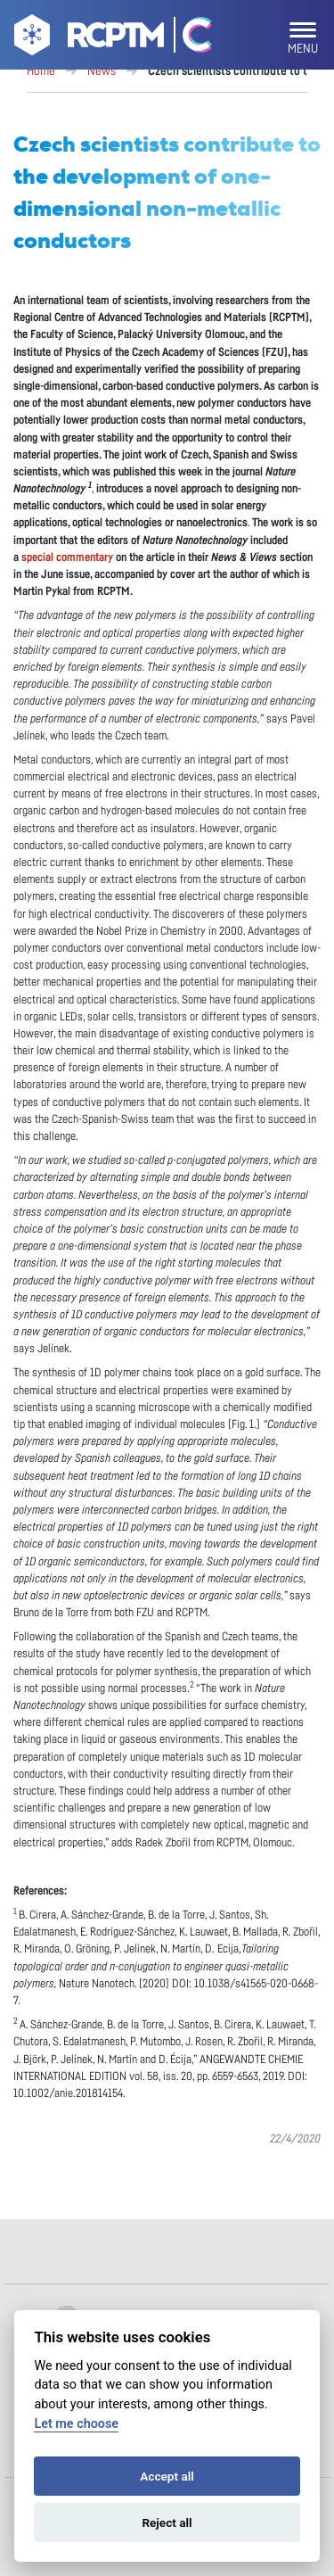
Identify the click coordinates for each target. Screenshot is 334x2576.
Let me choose (76, 2424)
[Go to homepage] (87, 38)
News (101, 71)
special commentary (67, 558)
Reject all (166, 2522)
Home (41, 71)
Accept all (167, 2476)
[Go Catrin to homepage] (189, 38)
